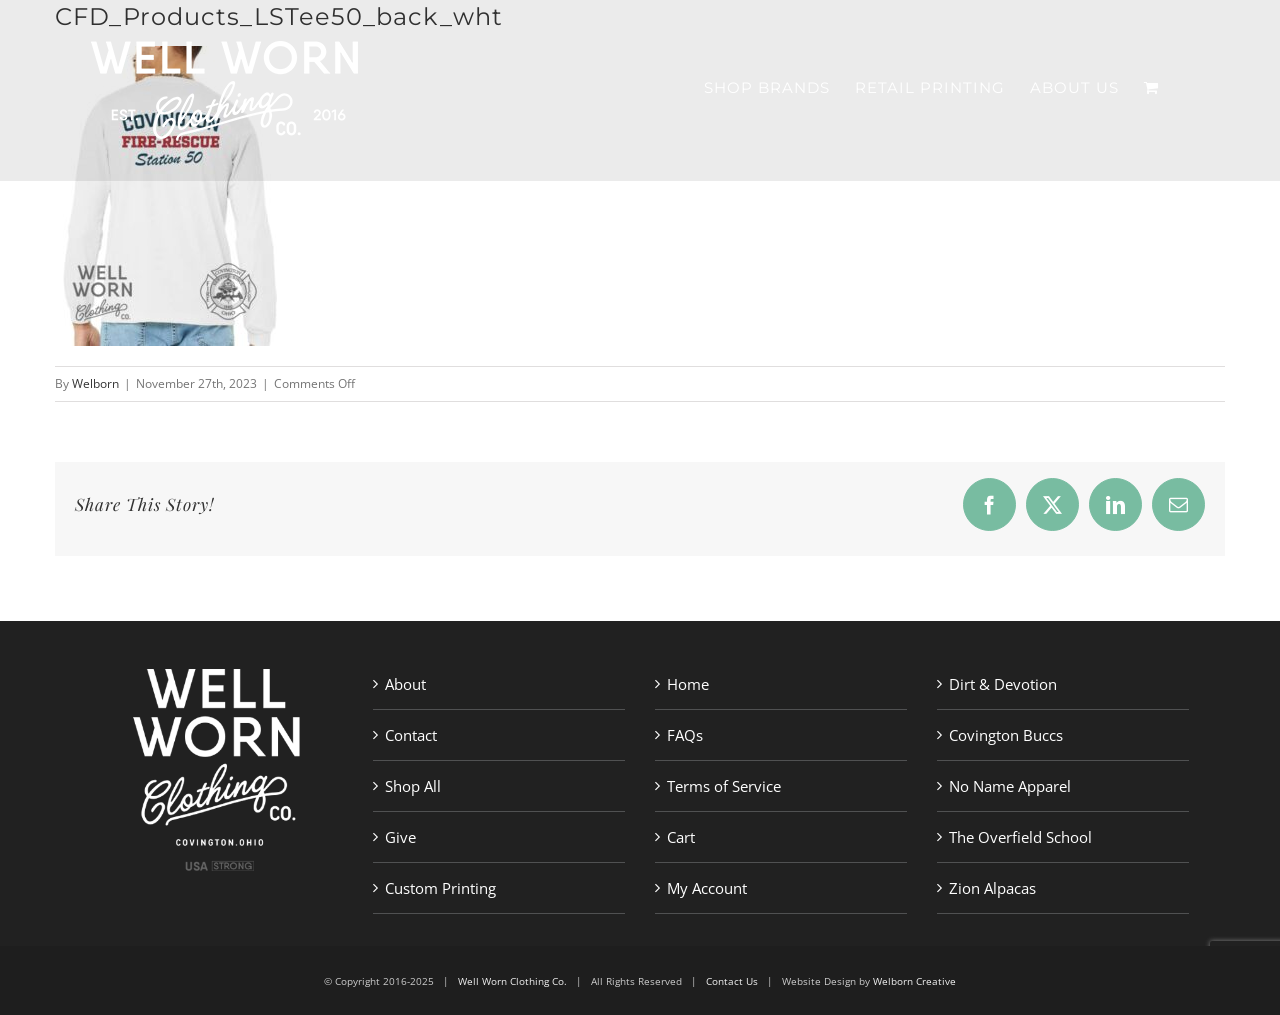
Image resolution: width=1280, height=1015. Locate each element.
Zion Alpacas (992, 888)
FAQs (685, 735)
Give (400, 837)
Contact (411, 735)
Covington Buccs (1006, 735)
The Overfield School (1020, 837)
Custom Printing (440, 888)
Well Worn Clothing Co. (512, 981)
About (405, 684)
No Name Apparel (1010, 786)
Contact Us (732, 981)
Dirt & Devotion (1003, 684)
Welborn (95, 383)
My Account (707, 888)
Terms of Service (724, 786)
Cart (681, 837)
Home (688, 684)
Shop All (413, 786)
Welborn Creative (914, 981)
